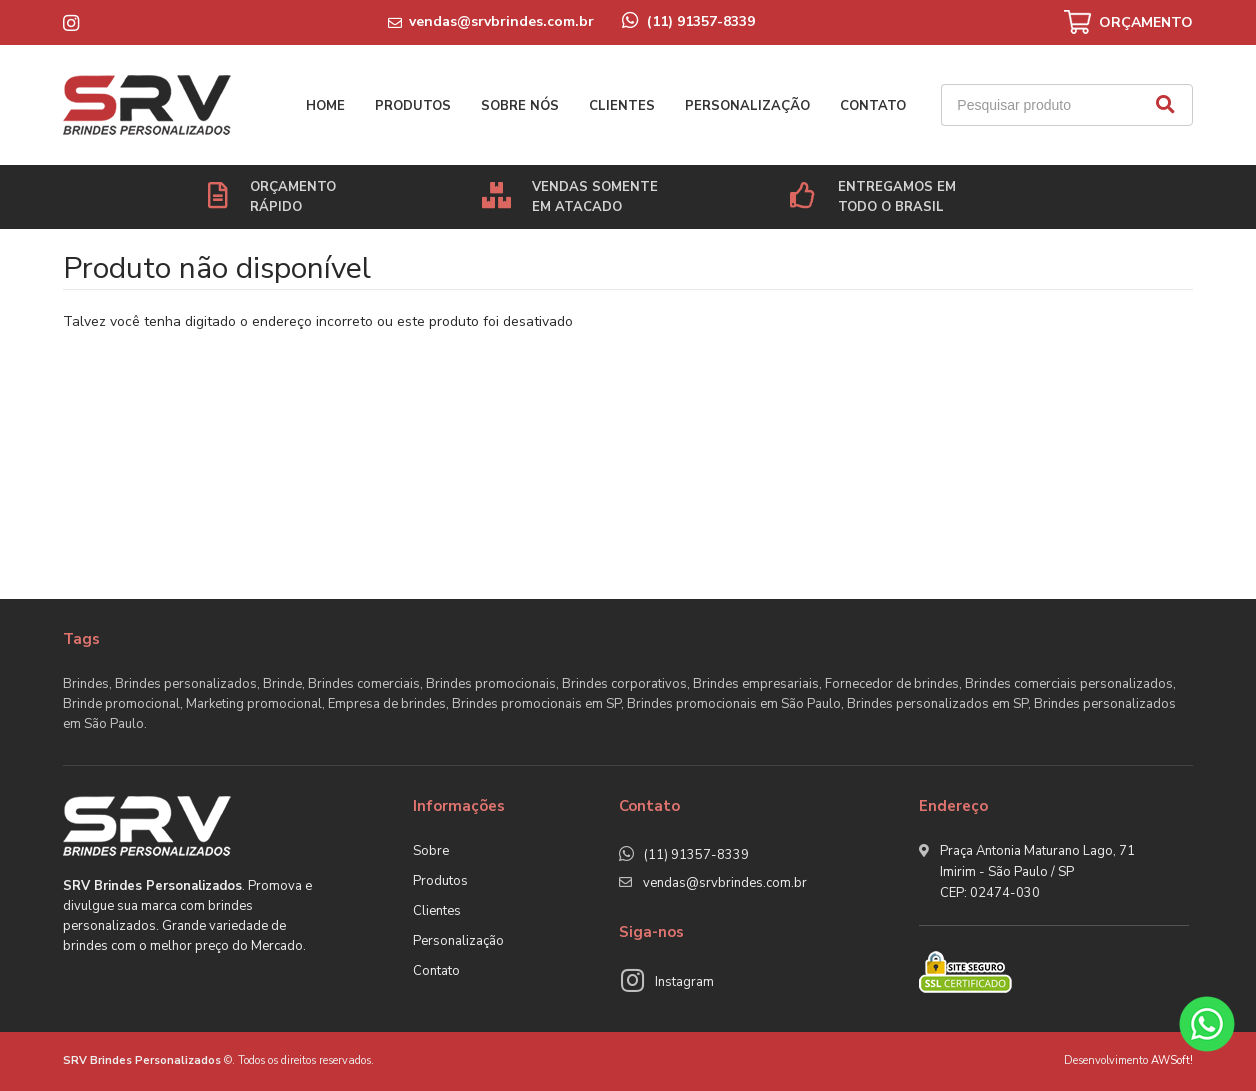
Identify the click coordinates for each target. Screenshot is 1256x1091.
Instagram (684, 982)
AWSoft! (1172, 1060)
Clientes (622, 106)
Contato (873, 106)
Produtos (413, 106)
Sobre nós (520, 106)
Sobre (431, 851)
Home (325, 106)
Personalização (747, 106)
